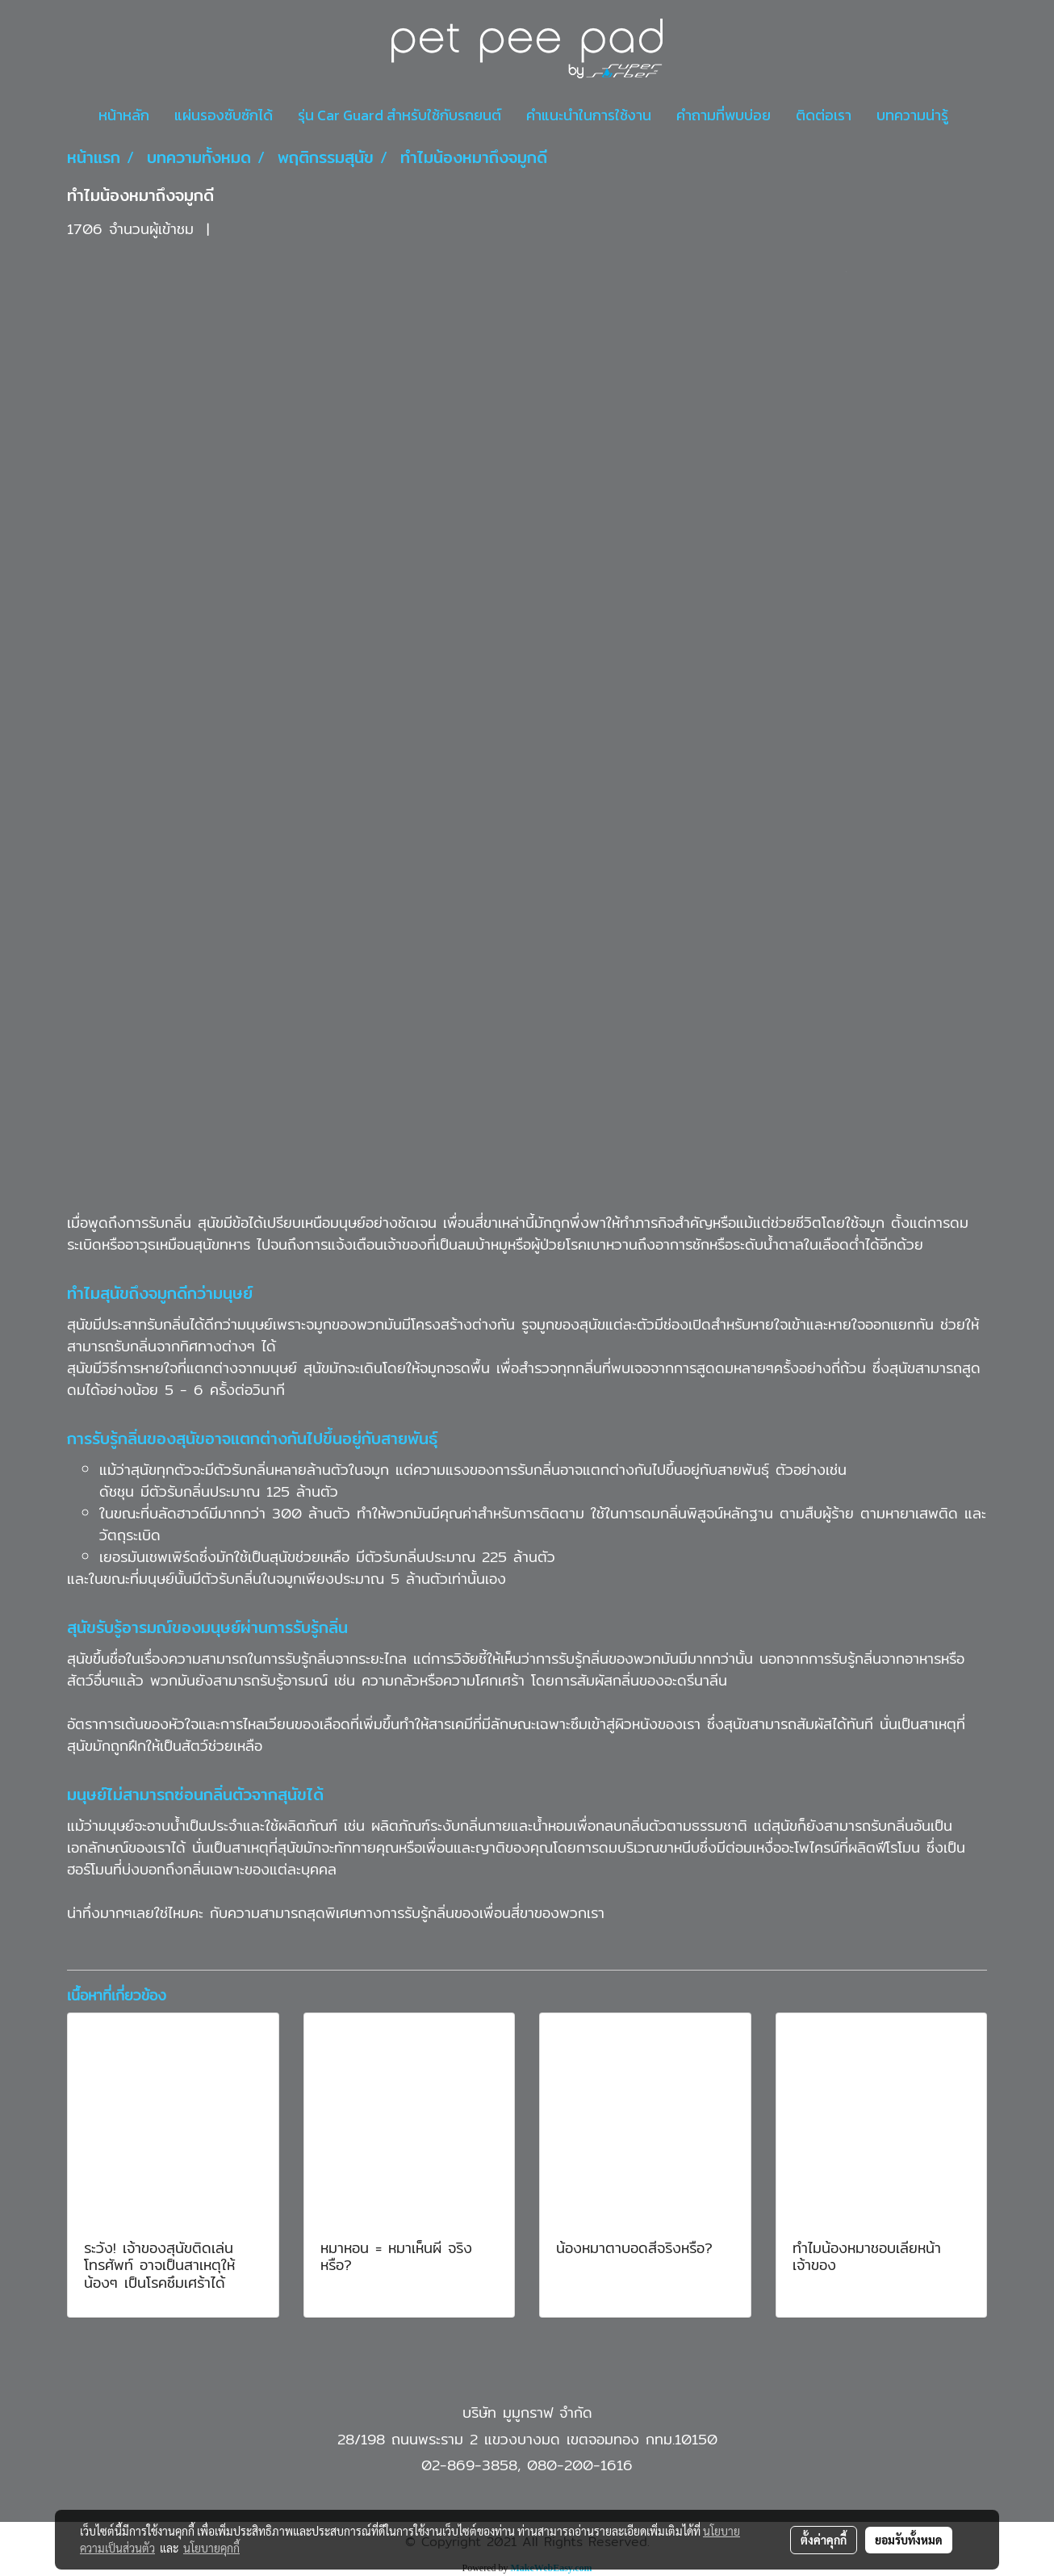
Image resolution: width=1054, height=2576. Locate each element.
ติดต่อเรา (823, 115)
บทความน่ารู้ (912, 115)
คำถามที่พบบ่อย (723, 115)
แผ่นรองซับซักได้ (223, 115)
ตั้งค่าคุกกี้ (824, 2539)
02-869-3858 (469, 2465)
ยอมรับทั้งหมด (909, 2539)
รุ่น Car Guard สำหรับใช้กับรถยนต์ (399, 115)
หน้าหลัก (123, 115)
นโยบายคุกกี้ (211, 2547)
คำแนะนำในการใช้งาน (588, 115)
